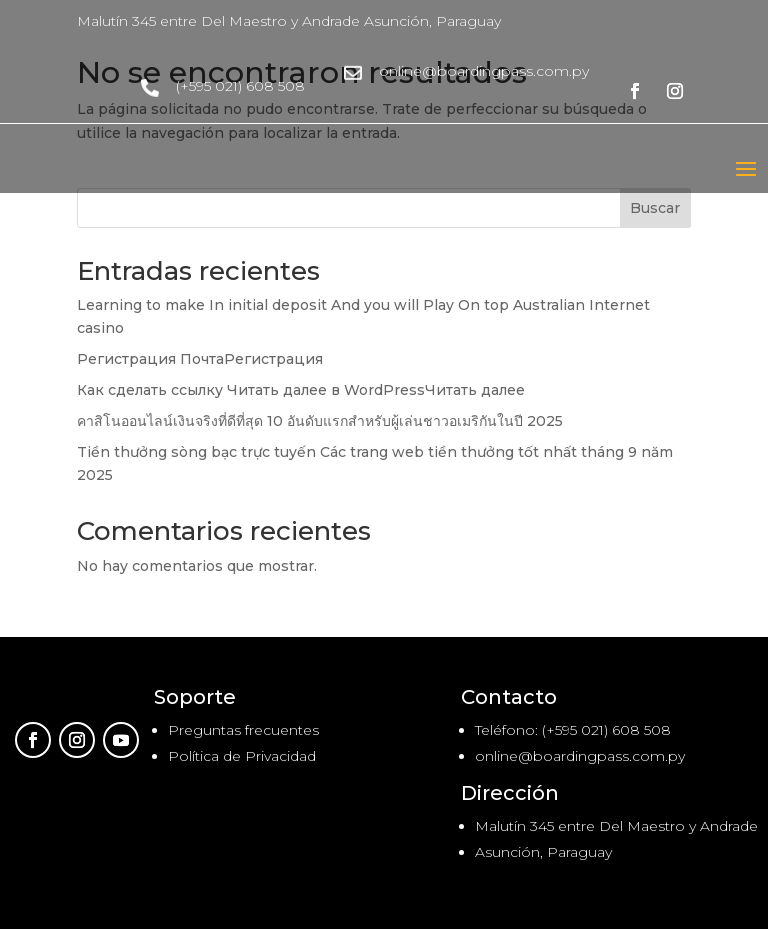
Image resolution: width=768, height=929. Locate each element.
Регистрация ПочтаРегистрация (200, 359)
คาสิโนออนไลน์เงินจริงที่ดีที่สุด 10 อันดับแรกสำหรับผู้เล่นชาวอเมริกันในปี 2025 (320, 421)
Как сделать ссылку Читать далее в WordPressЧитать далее (301, 390)
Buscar (655, 208)
